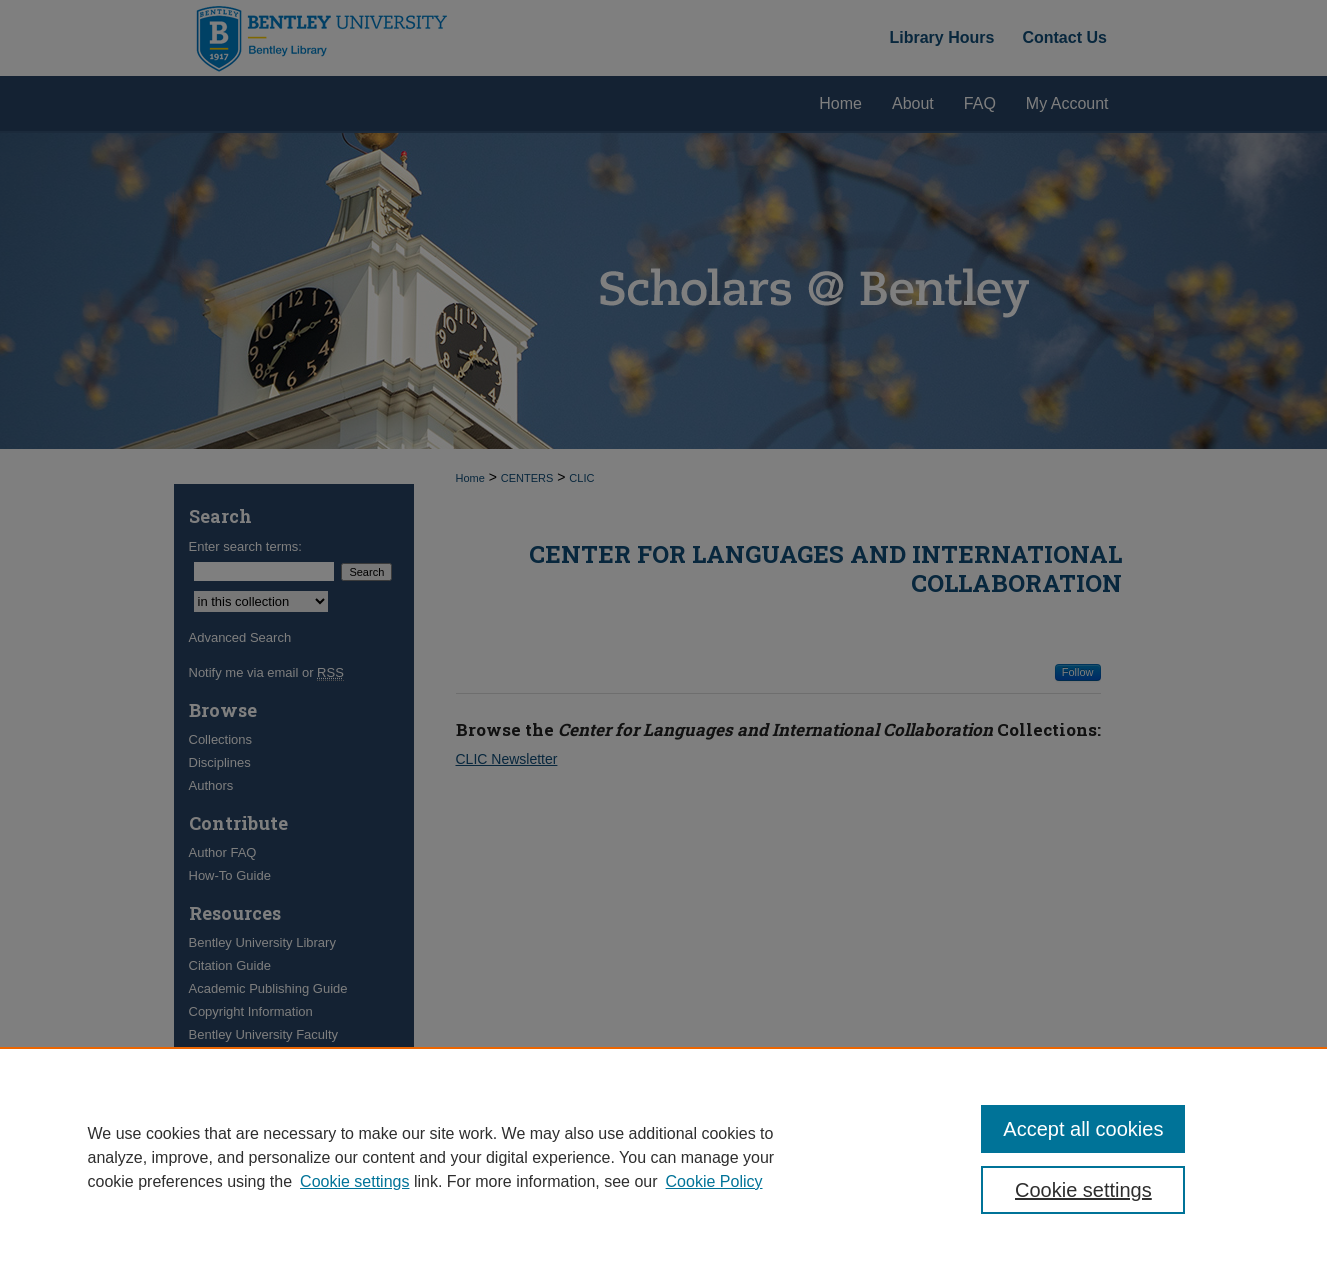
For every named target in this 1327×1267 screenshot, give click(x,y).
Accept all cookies (1083, 1129)
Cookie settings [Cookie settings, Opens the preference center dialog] (1083, 1190)
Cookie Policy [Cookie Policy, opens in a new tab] (714, 1181)
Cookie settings (354, 1181)
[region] (663, 1157)
